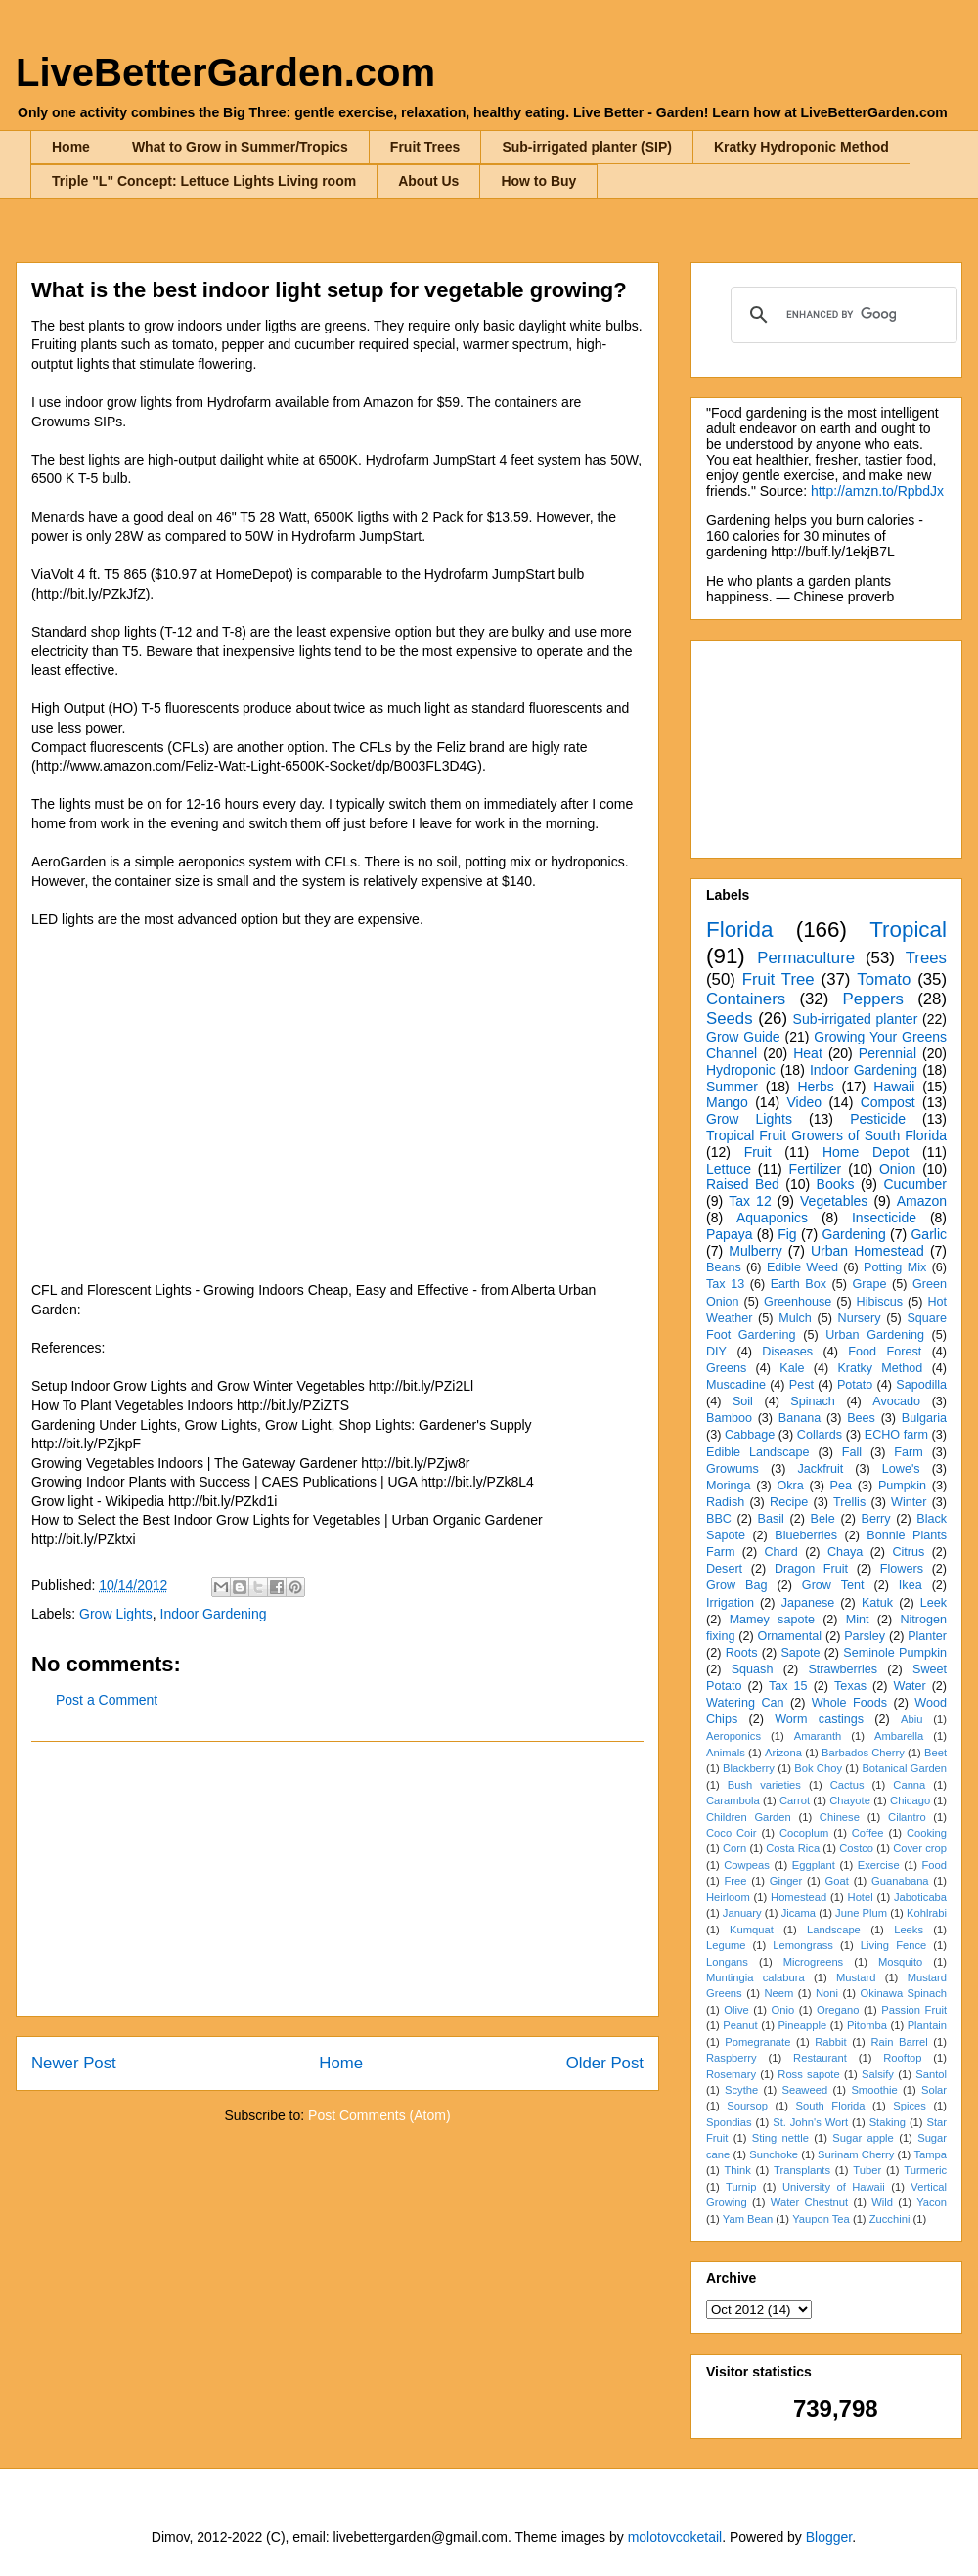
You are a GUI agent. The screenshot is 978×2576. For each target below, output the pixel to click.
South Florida (831, 2105)
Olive (736, 2010)
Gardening (853, 1234)
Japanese (808, 1603)
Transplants (802, 2170)
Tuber (867, 2170)
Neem (778, 1993)
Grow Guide (743, 1036)
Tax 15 (788, 1686)
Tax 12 (750, 1201)
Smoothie (874, 2090)
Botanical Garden (904, 1768)
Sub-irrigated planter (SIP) (586, 147)
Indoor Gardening (213, 1613)
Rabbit (830, 2042)
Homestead (798, 1897)
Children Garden (748, 1817)
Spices (909, 2105)
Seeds (729, 1018)
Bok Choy (818, 1768)
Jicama (798, 1913)
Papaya (729, 1234)
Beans (723, 1267)
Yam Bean (748, 2219)
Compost (888, 1102)
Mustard (855, 1977)
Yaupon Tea (821, 2219)
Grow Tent (833, 1585)
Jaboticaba (920, 1897)
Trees (926, 958)
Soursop (747, 2105)
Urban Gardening (874, 1335)
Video (804, 1102)
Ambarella (898, 1736)
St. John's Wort (810, 2122)
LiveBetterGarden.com (225, 72)
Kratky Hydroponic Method (801, 147)
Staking (887, 2122)
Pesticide (878, 1119)
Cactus (847, 1785)
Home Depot (865, 1152)
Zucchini (890, 2219)
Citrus (908, 1552)
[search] (841, 315)
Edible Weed (802, 1267)
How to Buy (538, 181)
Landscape (834, 1929)
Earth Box (798, 1284)
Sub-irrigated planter (855, 1019)
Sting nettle (780, 2138)
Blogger (829, 2537)
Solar (934, 2090)
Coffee (868, 1833)
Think (737, 2170)
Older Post (605, 2063)
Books (836, 1184)
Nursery (859, 1318)
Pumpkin (902, 1485)
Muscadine (736, 1385)
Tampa (930, 2154)
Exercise (879, 1865)
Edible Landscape (758, 1452)
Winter (908, 1502)
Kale (791, 1368)
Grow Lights (116, 1613)
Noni (827, 1993)
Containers (745, 999)
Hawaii (893, 1086)
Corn (734, 1848)
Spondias (729, 2122)
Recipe (789, 1502)
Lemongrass (803, 1945)
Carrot (794, 1800)
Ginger (786, 1881)
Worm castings (819, 1719)
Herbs (815, 1086)
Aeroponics (733, 1736)
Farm (908, 1452)
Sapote (800, 1653)
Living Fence (893, 1945)
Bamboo (729, 1418)
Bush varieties (764, 1785)
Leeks (908, 1929)
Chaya (845, 1552)
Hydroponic (741, 1070)
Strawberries (842, 1669)
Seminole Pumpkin (895, 1653)
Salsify (878, 2074)
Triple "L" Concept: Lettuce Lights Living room (204, 181)
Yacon (931, 2202)
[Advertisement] (337, 1878)
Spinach (812, 1401)
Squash (753, 1669)
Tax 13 (725, 1284)
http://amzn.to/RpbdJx (877, 491)
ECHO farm (896, 1435)
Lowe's (901, 1469)
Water (909, 1686)
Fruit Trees (425, 147)
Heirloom (728, 1897)
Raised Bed (742, 1184)
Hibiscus (880, 1302)
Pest (801, 1385)
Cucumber (915, 1184)
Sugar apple (863, 2138)
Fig (787, 1234)
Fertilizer (815, 1169)
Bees (861, 1418)
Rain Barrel (898, 2042)
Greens (726, 1368)
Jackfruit (820, 1469)
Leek (933, 1603)
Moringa (728, 1485)
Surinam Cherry (856, 2154)
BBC (719, 1519)
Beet (935, 1752)
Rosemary (731, 2074)
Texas (850, 1686)
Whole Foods (849, 1703)
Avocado (896, 1401)
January (742, 1913)
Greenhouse (797, 1302)
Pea (841, 1485)
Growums (732, 1469)
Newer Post (73, 2063)
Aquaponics (772, 1217)
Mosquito (900, 1962)
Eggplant (813, 1865)
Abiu (911, 1719)
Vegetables (833, 1201)
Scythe (741, 2090)
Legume (725, 1945)
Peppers (873, 999)
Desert (724, 1569)
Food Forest (884, 1351)
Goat (837, 1881)
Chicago (910, 1800)
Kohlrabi (927, 1913)
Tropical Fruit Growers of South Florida (826, 1135)
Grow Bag (736, 1585)
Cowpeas (747, 1865)
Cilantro (907, 1817)
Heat (807, 1053)
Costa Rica (793, 1848)
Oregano (838, 2010)
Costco (856, 1848)
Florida (739, 929)
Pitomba (867, 2025)
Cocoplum (803, 1833)
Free (735, 1881)
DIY (716, 1351)
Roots (742, 1653)
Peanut (740, 2025)
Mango (727, 1102)
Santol (931, 2074)
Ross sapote (808, 2074)
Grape (870, 1284)
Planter (927, 1636)
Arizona (783, 1752)
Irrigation (730, 1603)
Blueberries (806, 1535)
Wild (882, 2202)
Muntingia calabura (755, 1977)
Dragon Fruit (811, 1569)
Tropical (908, 929)
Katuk (877, 1603)
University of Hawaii (833, 2187)
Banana (799, 1418)
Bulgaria (924, 1418)
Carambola (733, 1800)
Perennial (887, 1053)
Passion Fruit (914, 2010)
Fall (852, 1452)
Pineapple (802, 2025)
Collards (819, 1435)
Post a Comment (106, 1700)
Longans (727, 1962)
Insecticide (884, 1217)
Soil (743, 1401)
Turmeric (925, 2170)
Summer (732, 1086)
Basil (771, 1519)
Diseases (787, 1351)
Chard (780, 1552)
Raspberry (731, 2058)
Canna (909, 1785)
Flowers (901, 1569)
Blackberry (749, 1768)
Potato (854, 1385)
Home (71, 147)
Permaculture (806, 958)
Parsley (864, 1636)
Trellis (849, 1502)
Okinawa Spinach (904, 1993)
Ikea (910, 1585)
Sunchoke (773, 2154)
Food (935, 1865)
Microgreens (813, 1962)
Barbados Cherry (863, 1752)
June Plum (861, 1913)
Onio (783, 2010)
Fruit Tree (778, 979)
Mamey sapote (772, 1619)
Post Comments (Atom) (379, 2115)
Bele (823, 1519)
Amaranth (818, 1736)
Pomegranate (757, 2042)
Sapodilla (921, 1385)
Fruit (758, 1152)
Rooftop (902, 2058)
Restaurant (820, 2058)
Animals (725, 1752)
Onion (897, 1169)
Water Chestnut (809, 2202)
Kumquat (752, 1929)
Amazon (922, 1201)
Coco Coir (731, 1833)
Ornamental (789, 1636)
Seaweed (804, 2090)
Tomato (884, 979)
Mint (857, 1619)
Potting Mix (895, 1267)
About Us (428, 181)
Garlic (929, 1234)
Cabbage (750, 1435)
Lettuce (728, 1169)
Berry (875, 1519)
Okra (790, 1485)
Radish (725, 1502)
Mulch (795, 1318)
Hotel (860, 1897)
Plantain (927, 2025)
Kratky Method (879, 1368)
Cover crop (920, 1848)
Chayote (849, 1800)
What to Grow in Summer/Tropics (240, 147)
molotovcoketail (675, 2537)
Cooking (927, 1833)
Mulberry (755, 1251)
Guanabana (899, 1881)
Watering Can (745, 1703)
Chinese (840, 1817)
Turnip (741, 2187)
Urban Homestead (867, 1251)
